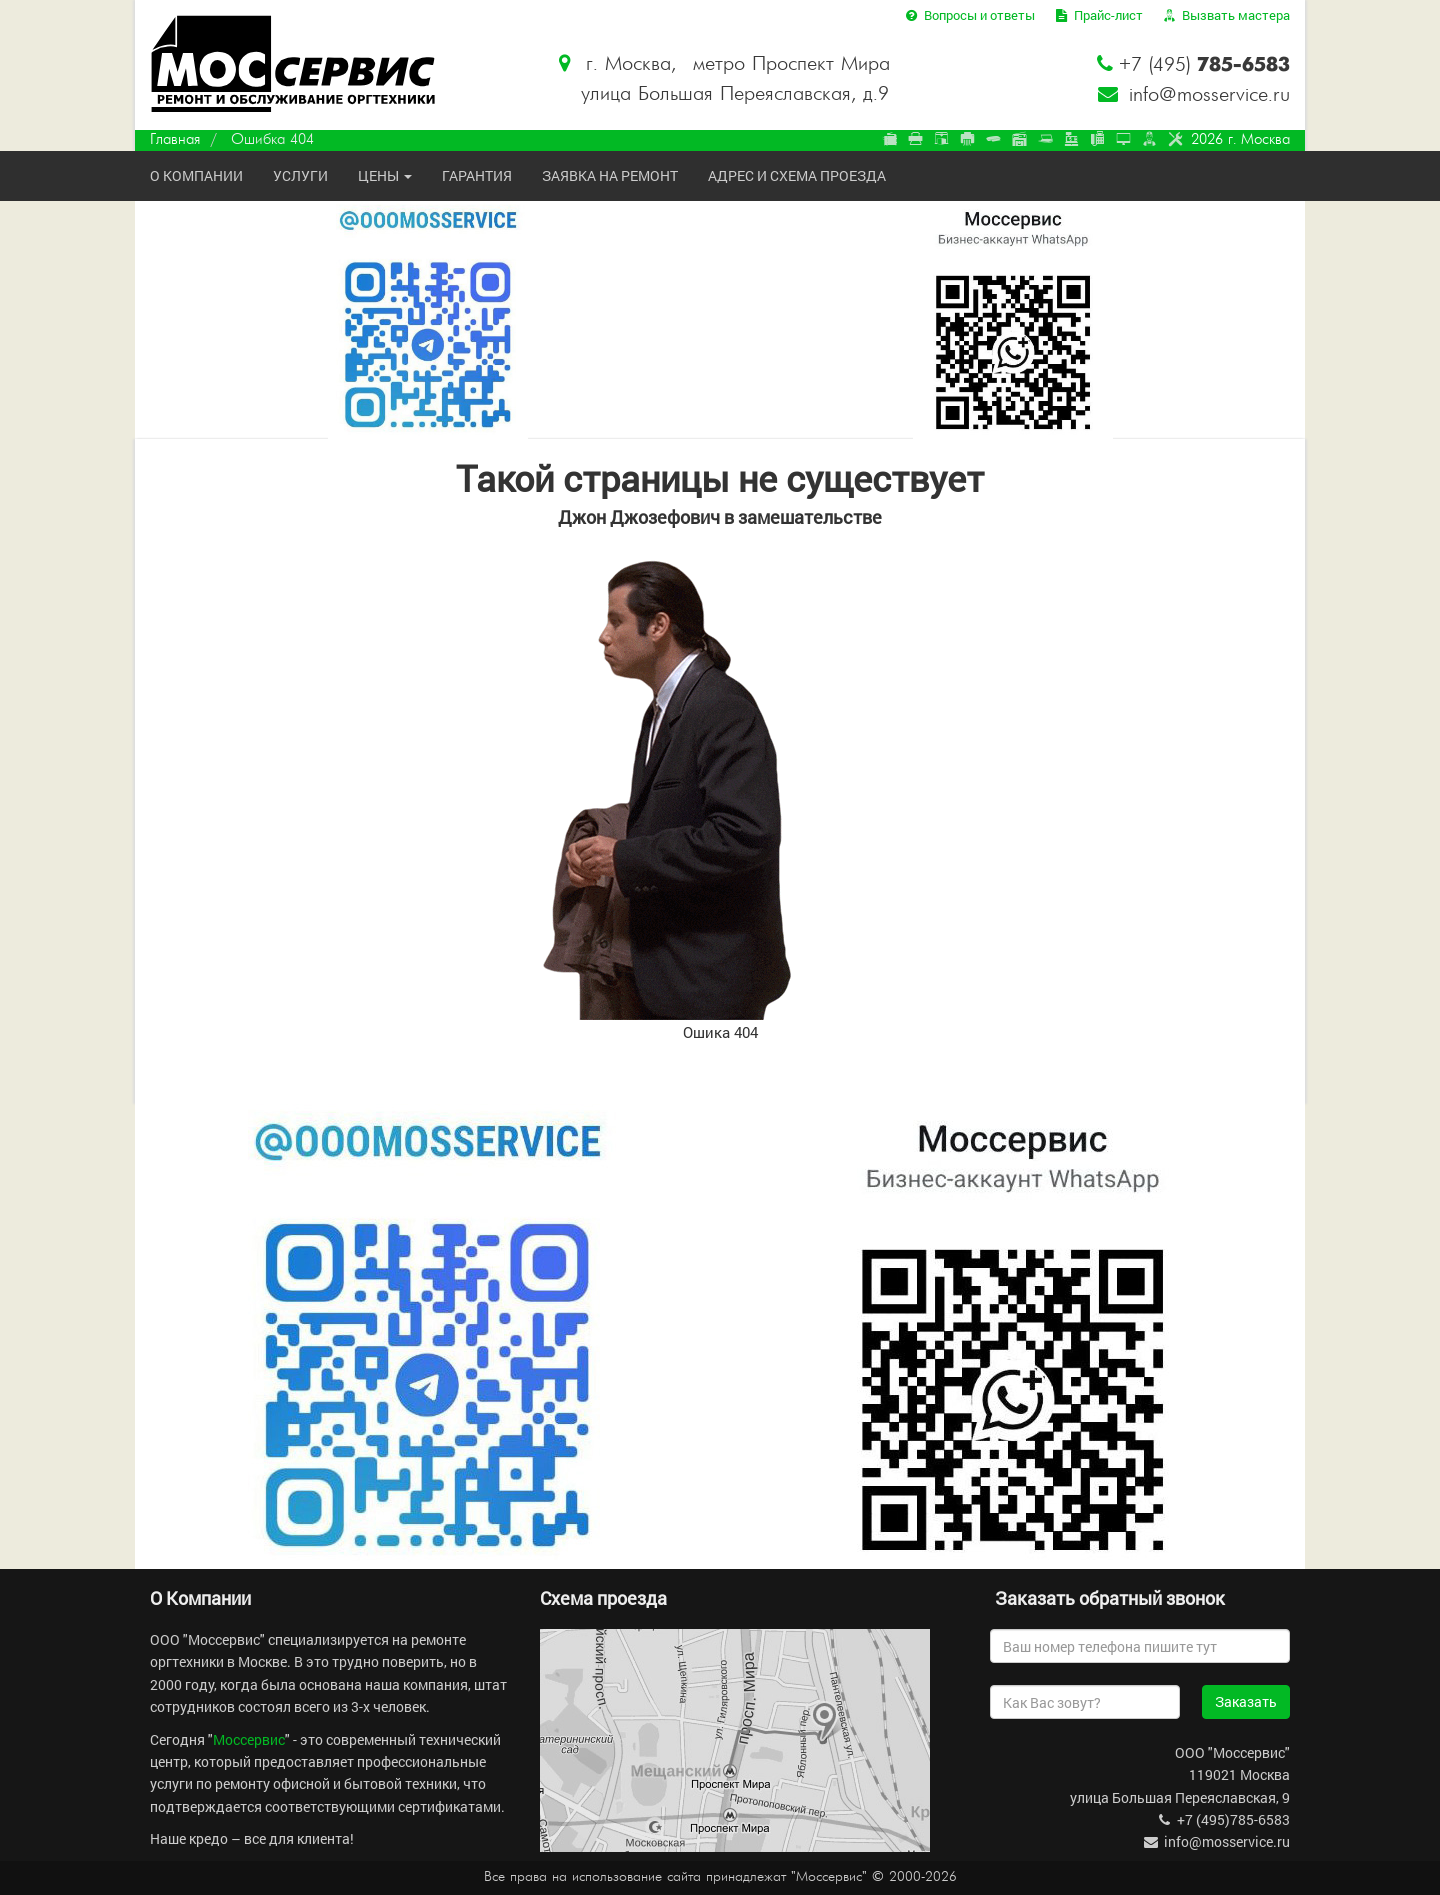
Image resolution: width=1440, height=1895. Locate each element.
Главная (175, 140)
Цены (385, 175)
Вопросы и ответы (968, 15)
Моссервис (249, 1739)
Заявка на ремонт (610, 175)
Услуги (300, 175)
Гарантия (477, 175)
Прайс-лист (1098, 15)
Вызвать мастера (1225, 15)
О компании (196, 175)
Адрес (797, 175)
